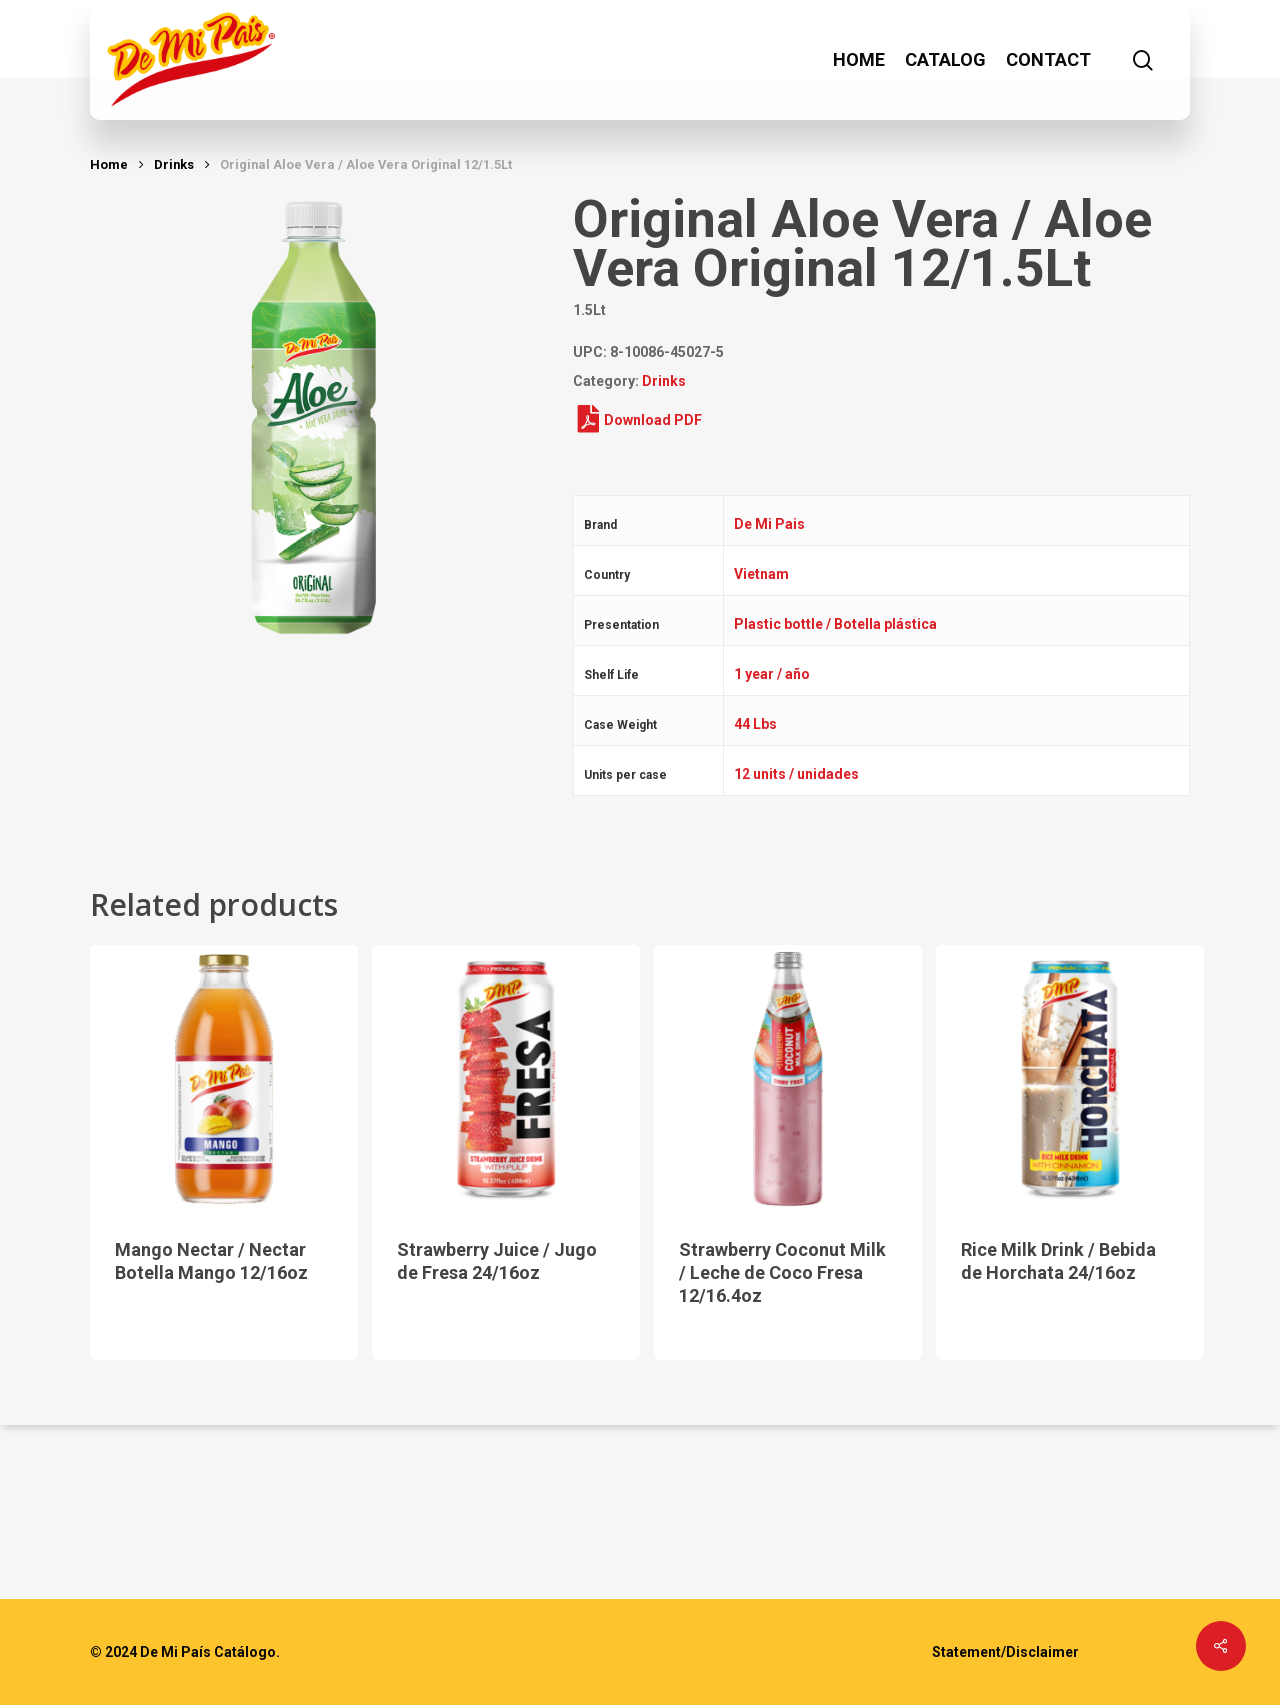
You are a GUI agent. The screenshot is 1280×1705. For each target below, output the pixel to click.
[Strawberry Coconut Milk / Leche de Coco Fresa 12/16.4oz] (788, 1079)
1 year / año (772, 674)
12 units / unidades (796, 774)
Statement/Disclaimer (1005, 1652)
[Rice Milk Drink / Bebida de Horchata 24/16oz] (1070, 1079)
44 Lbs (755, 724)
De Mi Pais (769, 524)
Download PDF (640, 420)
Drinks (174, 164)
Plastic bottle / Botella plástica (835, 624)
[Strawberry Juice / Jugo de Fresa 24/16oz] (506, 1079)
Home (109, 164)
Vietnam (761, 574)
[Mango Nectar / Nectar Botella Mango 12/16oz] (224, 1079)
